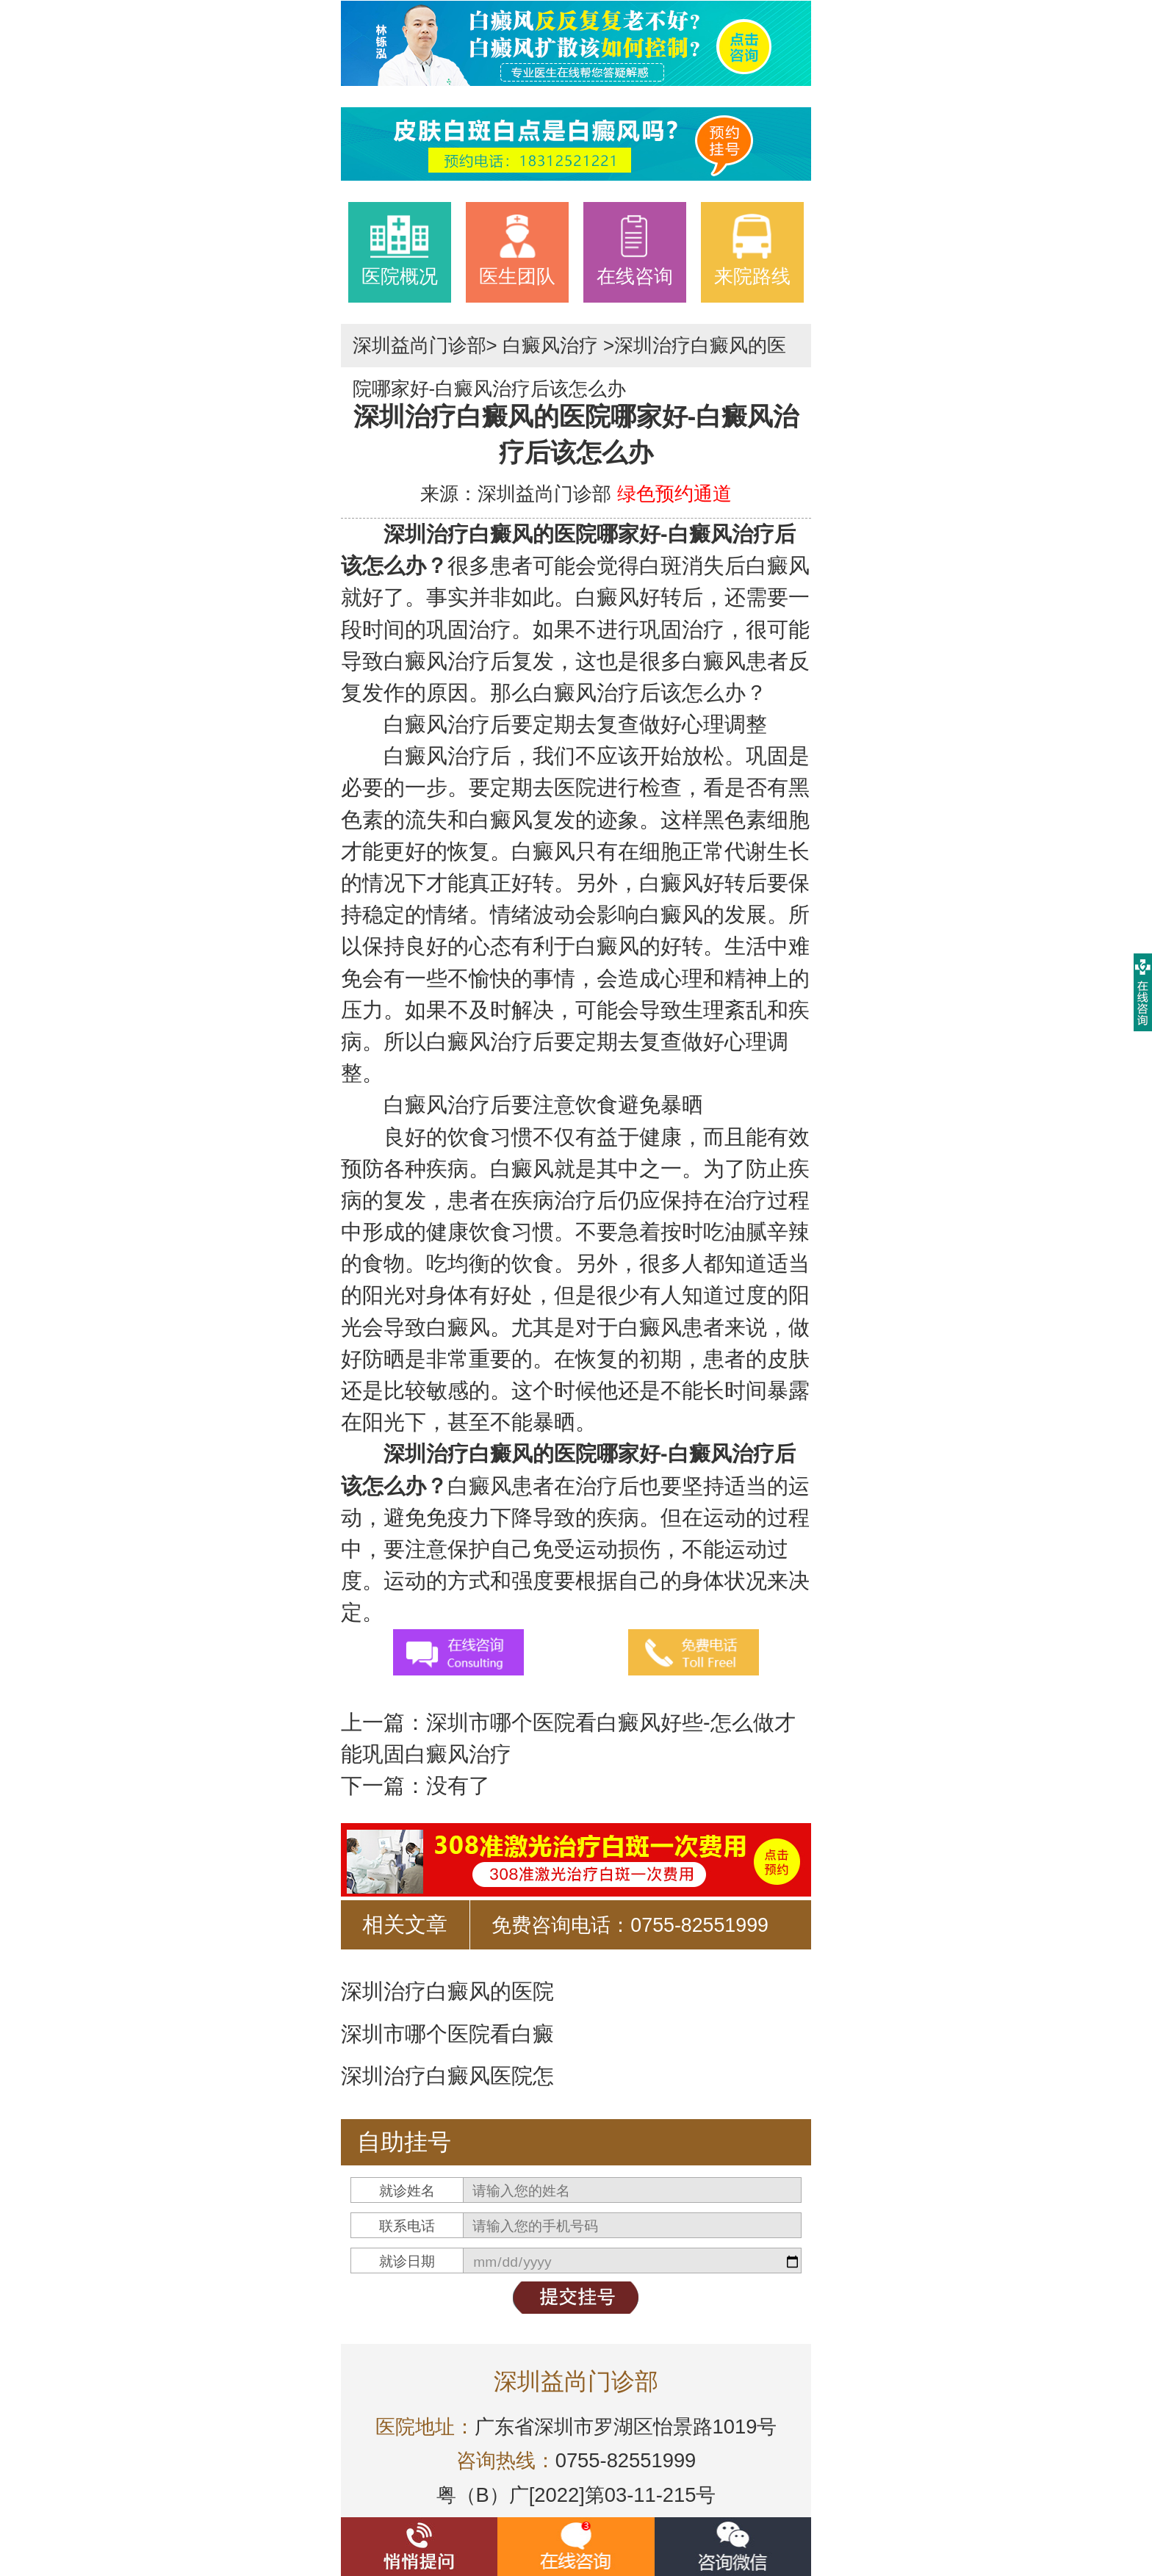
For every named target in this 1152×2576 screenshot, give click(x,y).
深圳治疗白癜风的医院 (447, 1991)
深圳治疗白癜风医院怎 (447, 2076)
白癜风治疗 (550, 345)
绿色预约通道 (674, 493)
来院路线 (752, 249)
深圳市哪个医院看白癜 (447, 2034)
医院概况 (399, 249)
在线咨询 (635, 249)
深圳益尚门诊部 (419, 345)
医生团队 (517, 249)
